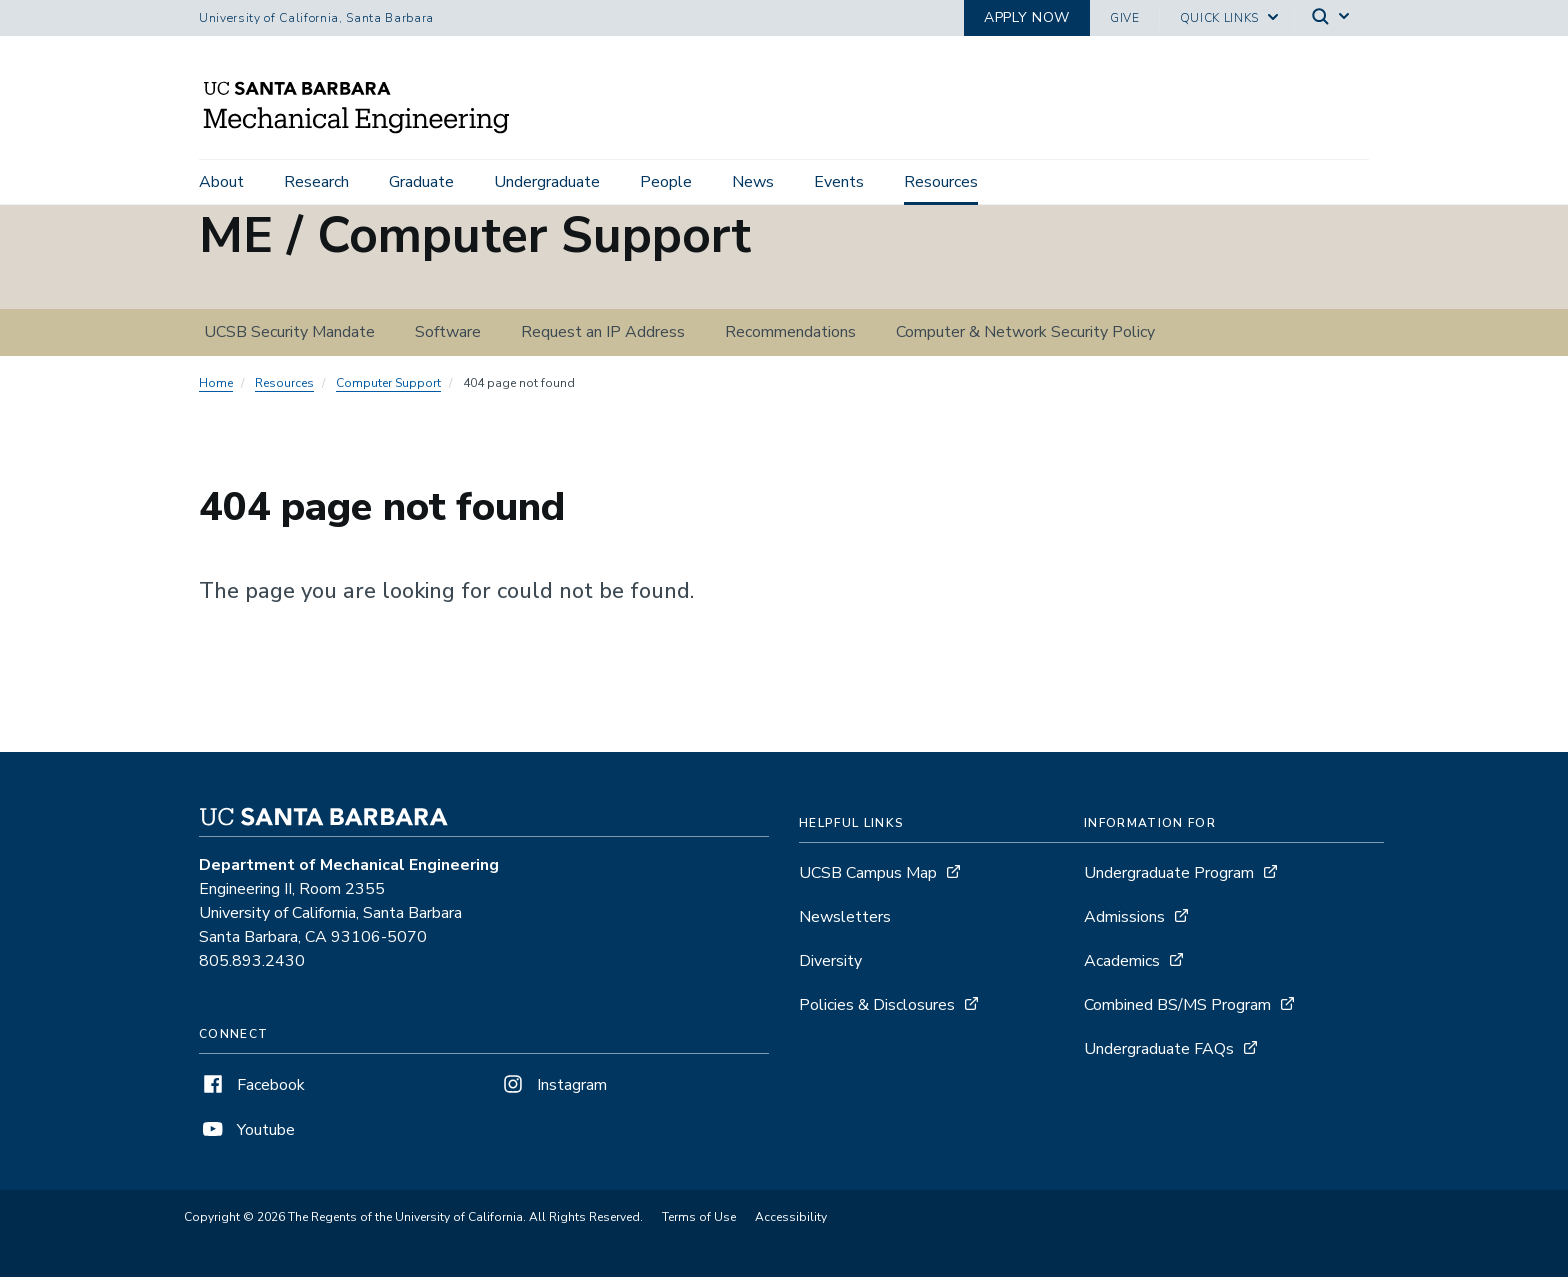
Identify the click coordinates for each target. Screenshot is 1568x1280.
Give (1125, 18)
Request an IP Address (603, 335)
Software (448, 335)
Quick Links (1219, 18)
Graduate (421, 182)
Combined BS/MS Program (1177, 1008)
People (666, 182)
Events (839, 182)
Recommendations (790, 335)
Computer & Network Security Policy (1025, 335)
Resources (941, 182)
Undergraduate (547, 182)
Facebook (252, 1088)
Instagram (553, 1088)
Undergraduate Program (1169, 876)
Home (216, 386)
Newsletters (845, 920)
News (753, 182)
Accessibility (791, 1220)
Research (316, 182)
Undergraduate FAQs (1159, 1052)
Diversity (830, 964)
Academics (1122, 964)
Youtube (247, 1133)
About (221, 182)
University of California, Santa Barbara (316, 18)
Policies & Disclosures (877, 1008)
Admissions (1124, 920)
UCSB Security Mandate (289, 335)
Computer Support (388, 386)
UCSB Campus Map (868, 876)
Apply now (1027, 17)
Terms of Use (699, 1220)
